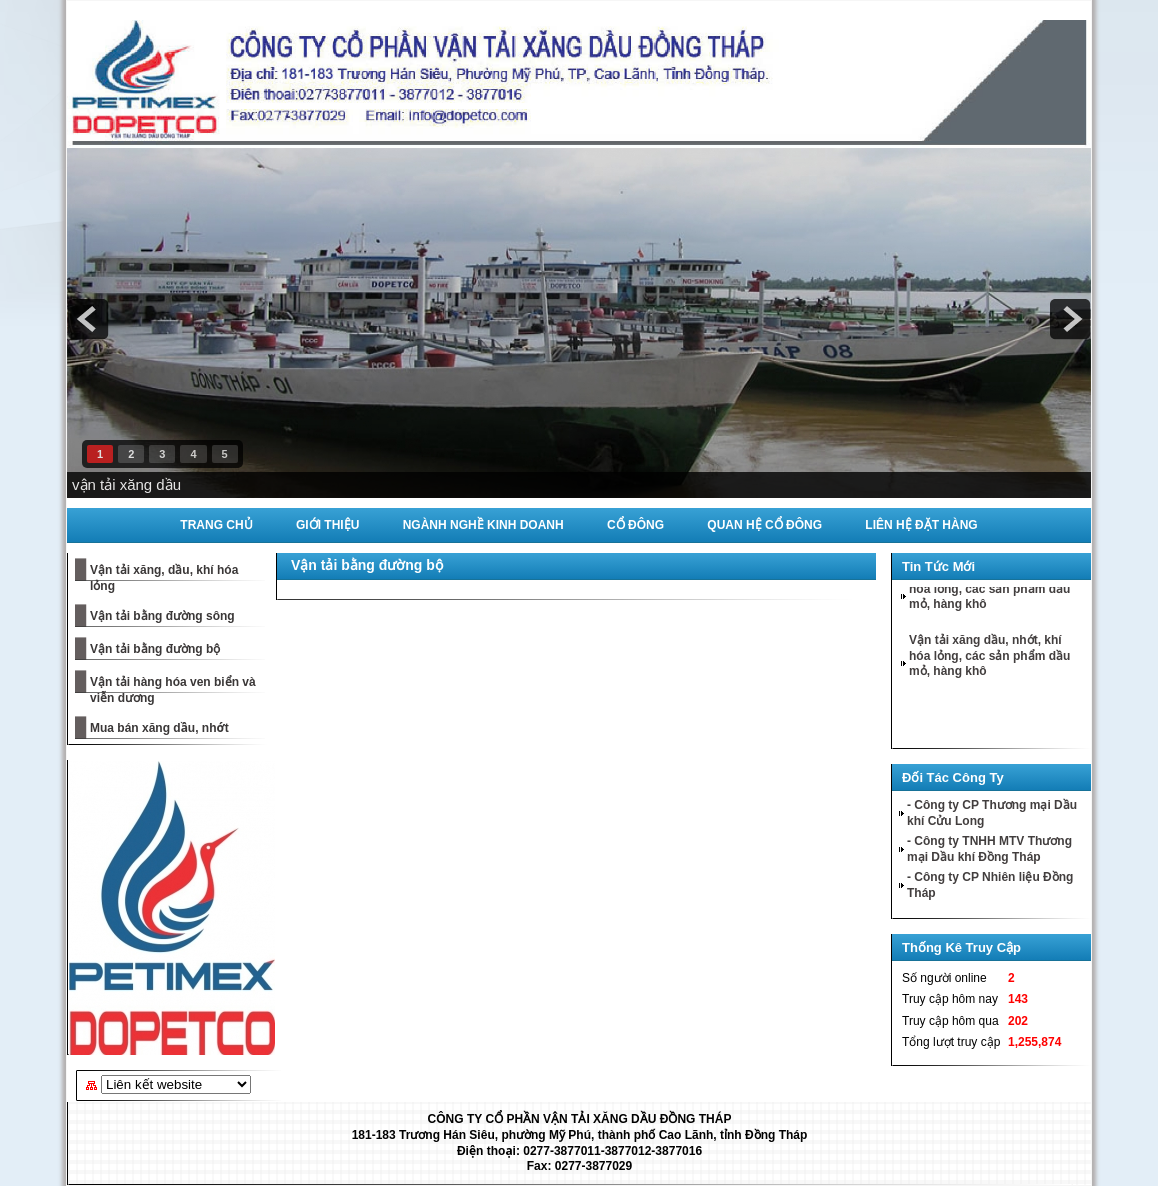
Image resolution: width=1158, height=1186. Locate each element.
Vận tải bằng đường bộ (155, 649)
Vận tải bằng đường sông (162, 616)
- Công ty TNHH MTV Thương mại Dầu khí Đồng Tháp (989, 849)
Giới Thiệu (327, 525)
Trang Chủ (216, 525)
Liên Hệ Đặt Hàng (921, 525)
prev (88, 319)
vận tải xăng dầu (126, 484)
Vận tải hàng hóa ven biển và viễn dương (173, 690)
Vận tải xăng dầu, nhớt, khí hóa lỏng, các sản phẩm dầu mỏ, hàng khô (989, 590)
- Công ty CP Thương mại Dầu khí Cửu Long (992, 813)
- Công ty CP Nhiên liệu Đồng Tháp (990, 885)
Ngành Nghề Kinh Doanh (483, 525)
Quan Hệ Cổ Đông (764, 525)
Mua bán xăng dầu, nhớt (159, 728)
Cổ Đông (635, 525)
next (1070, 319)
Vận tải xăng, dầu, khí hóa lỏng (164, 578)
